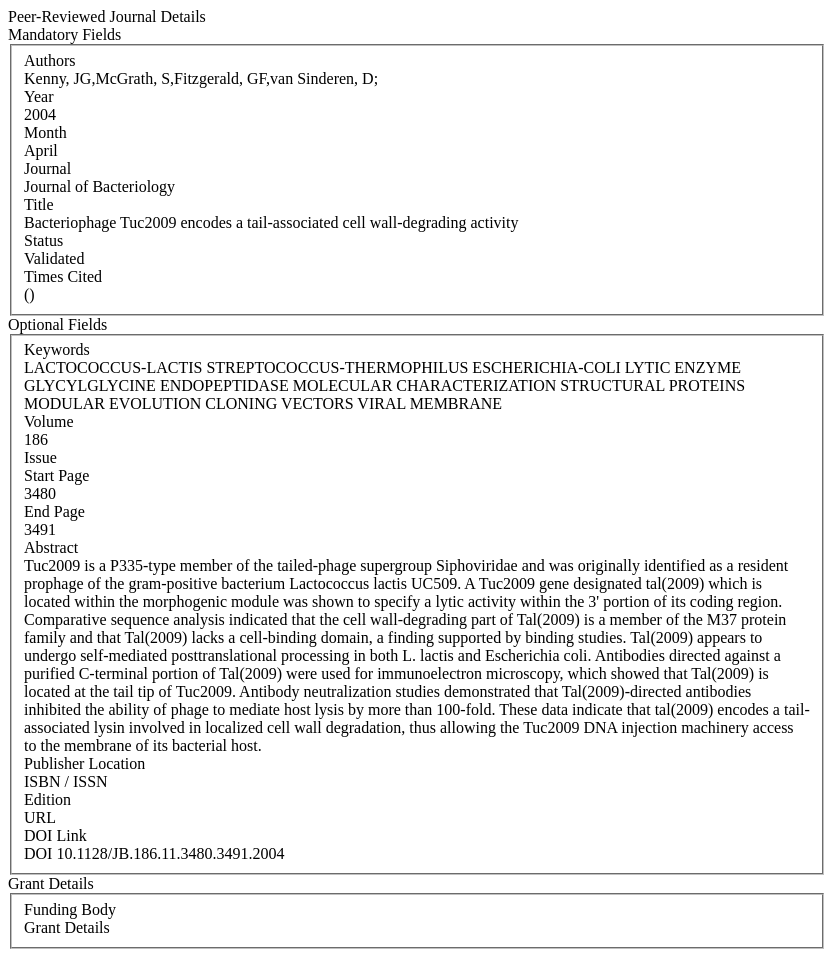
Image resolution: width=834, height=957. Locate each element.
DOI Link (55, 835)
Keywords (57, 349)
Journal (47, 168)
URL (40, 817)
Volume (48, 421)
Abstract (51, 547)
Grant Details (67, 927)
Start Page (56, 475)
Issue (40, 457)
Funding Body (70, 909)
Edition (47, 799)
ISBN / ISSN (66, 781)
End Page (54, 511)
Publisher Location (84, 763)
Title (39, 204)
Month (45, 132)
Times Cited (63, 276)
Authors (50, 60)
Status (43, 240)
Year (38, 96)
